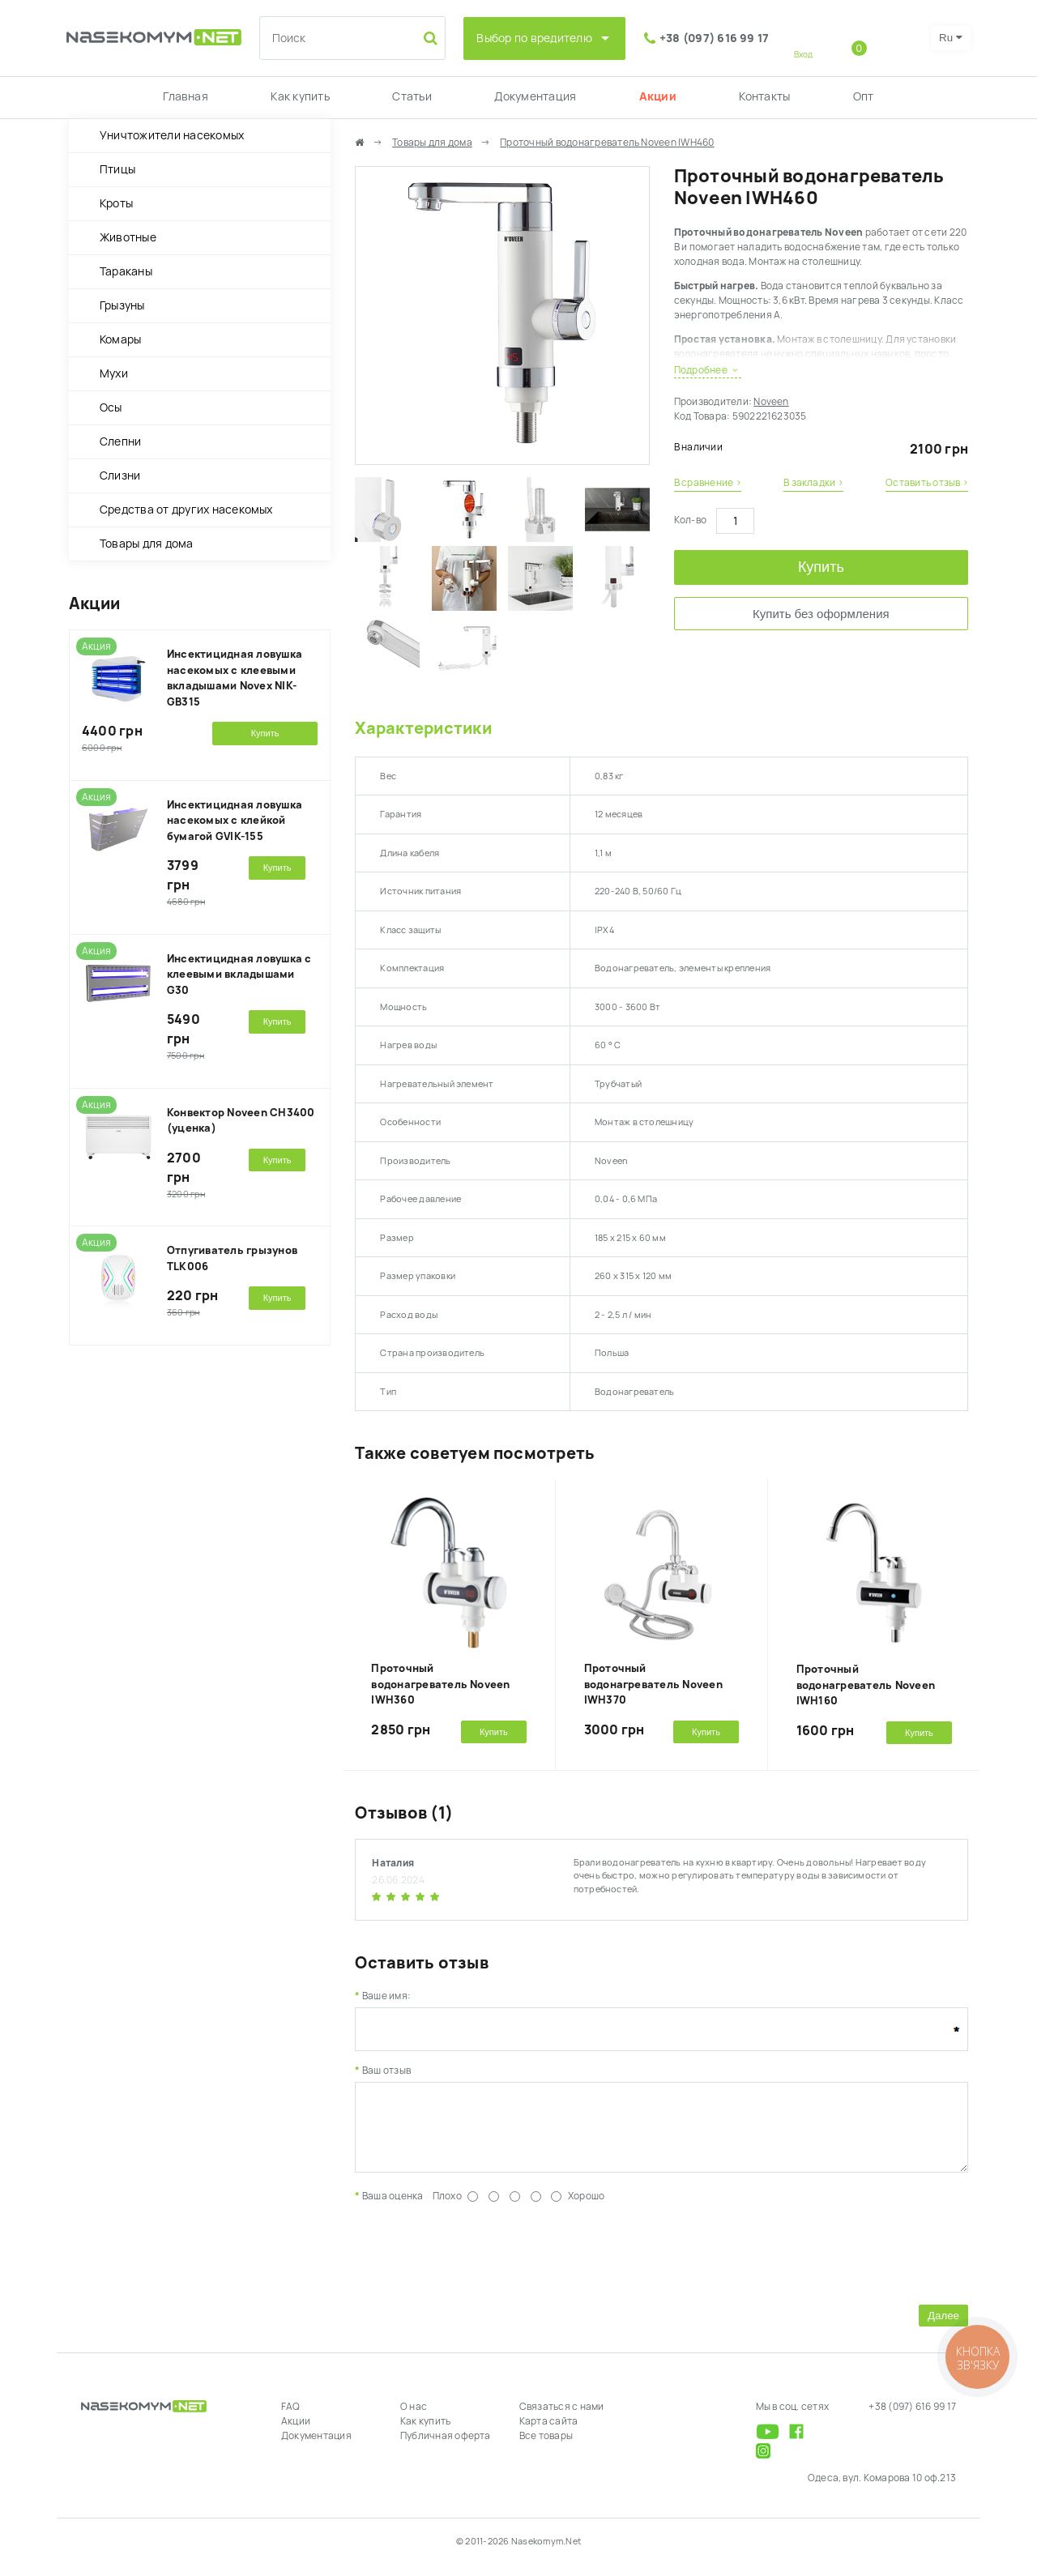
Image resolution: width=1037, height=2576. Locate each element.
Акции (657, 96)
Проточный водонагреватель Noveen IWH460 (607, 142)
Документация (535, 96)
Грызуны (122, 305)
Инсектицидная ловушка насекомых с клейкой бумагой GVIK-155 (234, 820)
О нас (413, 2418)
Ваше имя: (386, 1996)
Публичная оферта (445, 2448)
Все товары (546, 2448)
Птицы (117, 169)
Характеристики (423, 728)
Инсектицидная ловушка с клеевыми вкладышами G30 (239, 974)
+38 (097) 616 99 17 (714, 38)
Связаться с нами (561, 2418)
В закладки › (813, 482)
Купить (821, 567)
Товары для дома (147, 543)
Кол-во (690, 520)
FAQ (291, 2418)
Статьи (411, 96)
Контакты (764, 96)
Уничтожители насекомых (172, 135)
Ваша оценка (393, 2208)
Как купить (300, 96)
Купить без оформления (821, 614)
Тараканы (126, 271)
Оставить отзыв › (927, 482)
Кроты (116, 203)
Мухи (114, 373)
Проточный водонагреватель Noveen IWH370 (653, 1684)
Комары (120, 339)
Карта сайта (548, 2433)
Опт (863, 96)
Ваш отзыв (386, 2070)
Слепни (120, 441)
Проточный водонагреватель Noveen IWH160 (865, 1685)
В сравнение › (707, 482)
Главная (185, 96)
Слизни (120, 475)
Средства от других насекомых (186, 509)
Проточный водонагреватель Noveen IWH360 (440, 1684)
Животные (128, 237)
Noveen (770, 401)
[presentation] (478, 2263)
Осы (111, 407)
